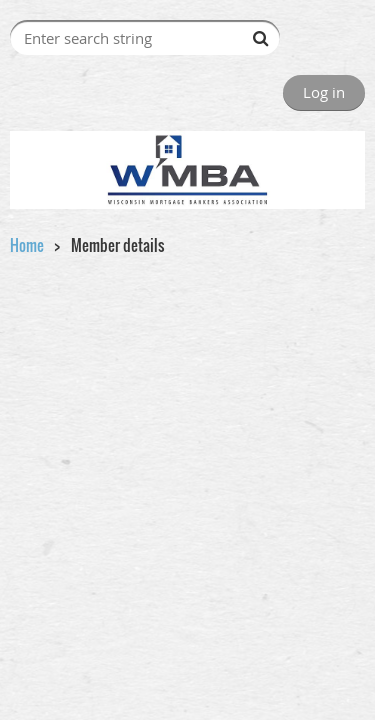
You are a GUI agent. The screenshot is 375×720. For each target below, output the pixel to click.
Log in (324, 92)
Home (27, 245)
